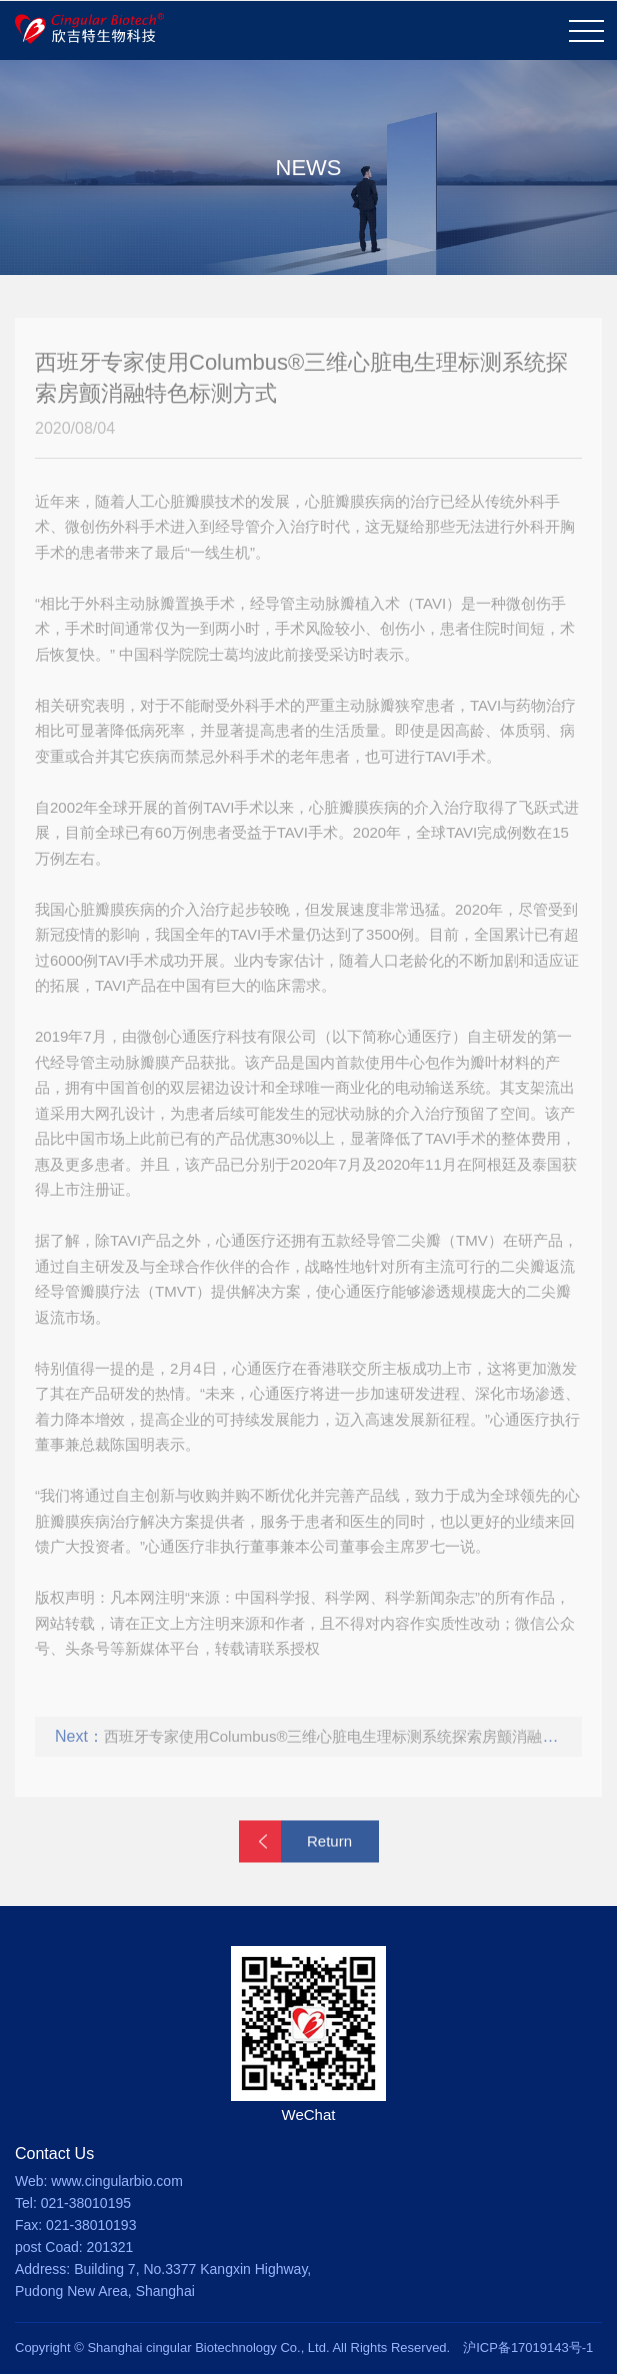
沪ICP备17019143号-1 (528, 2347)
